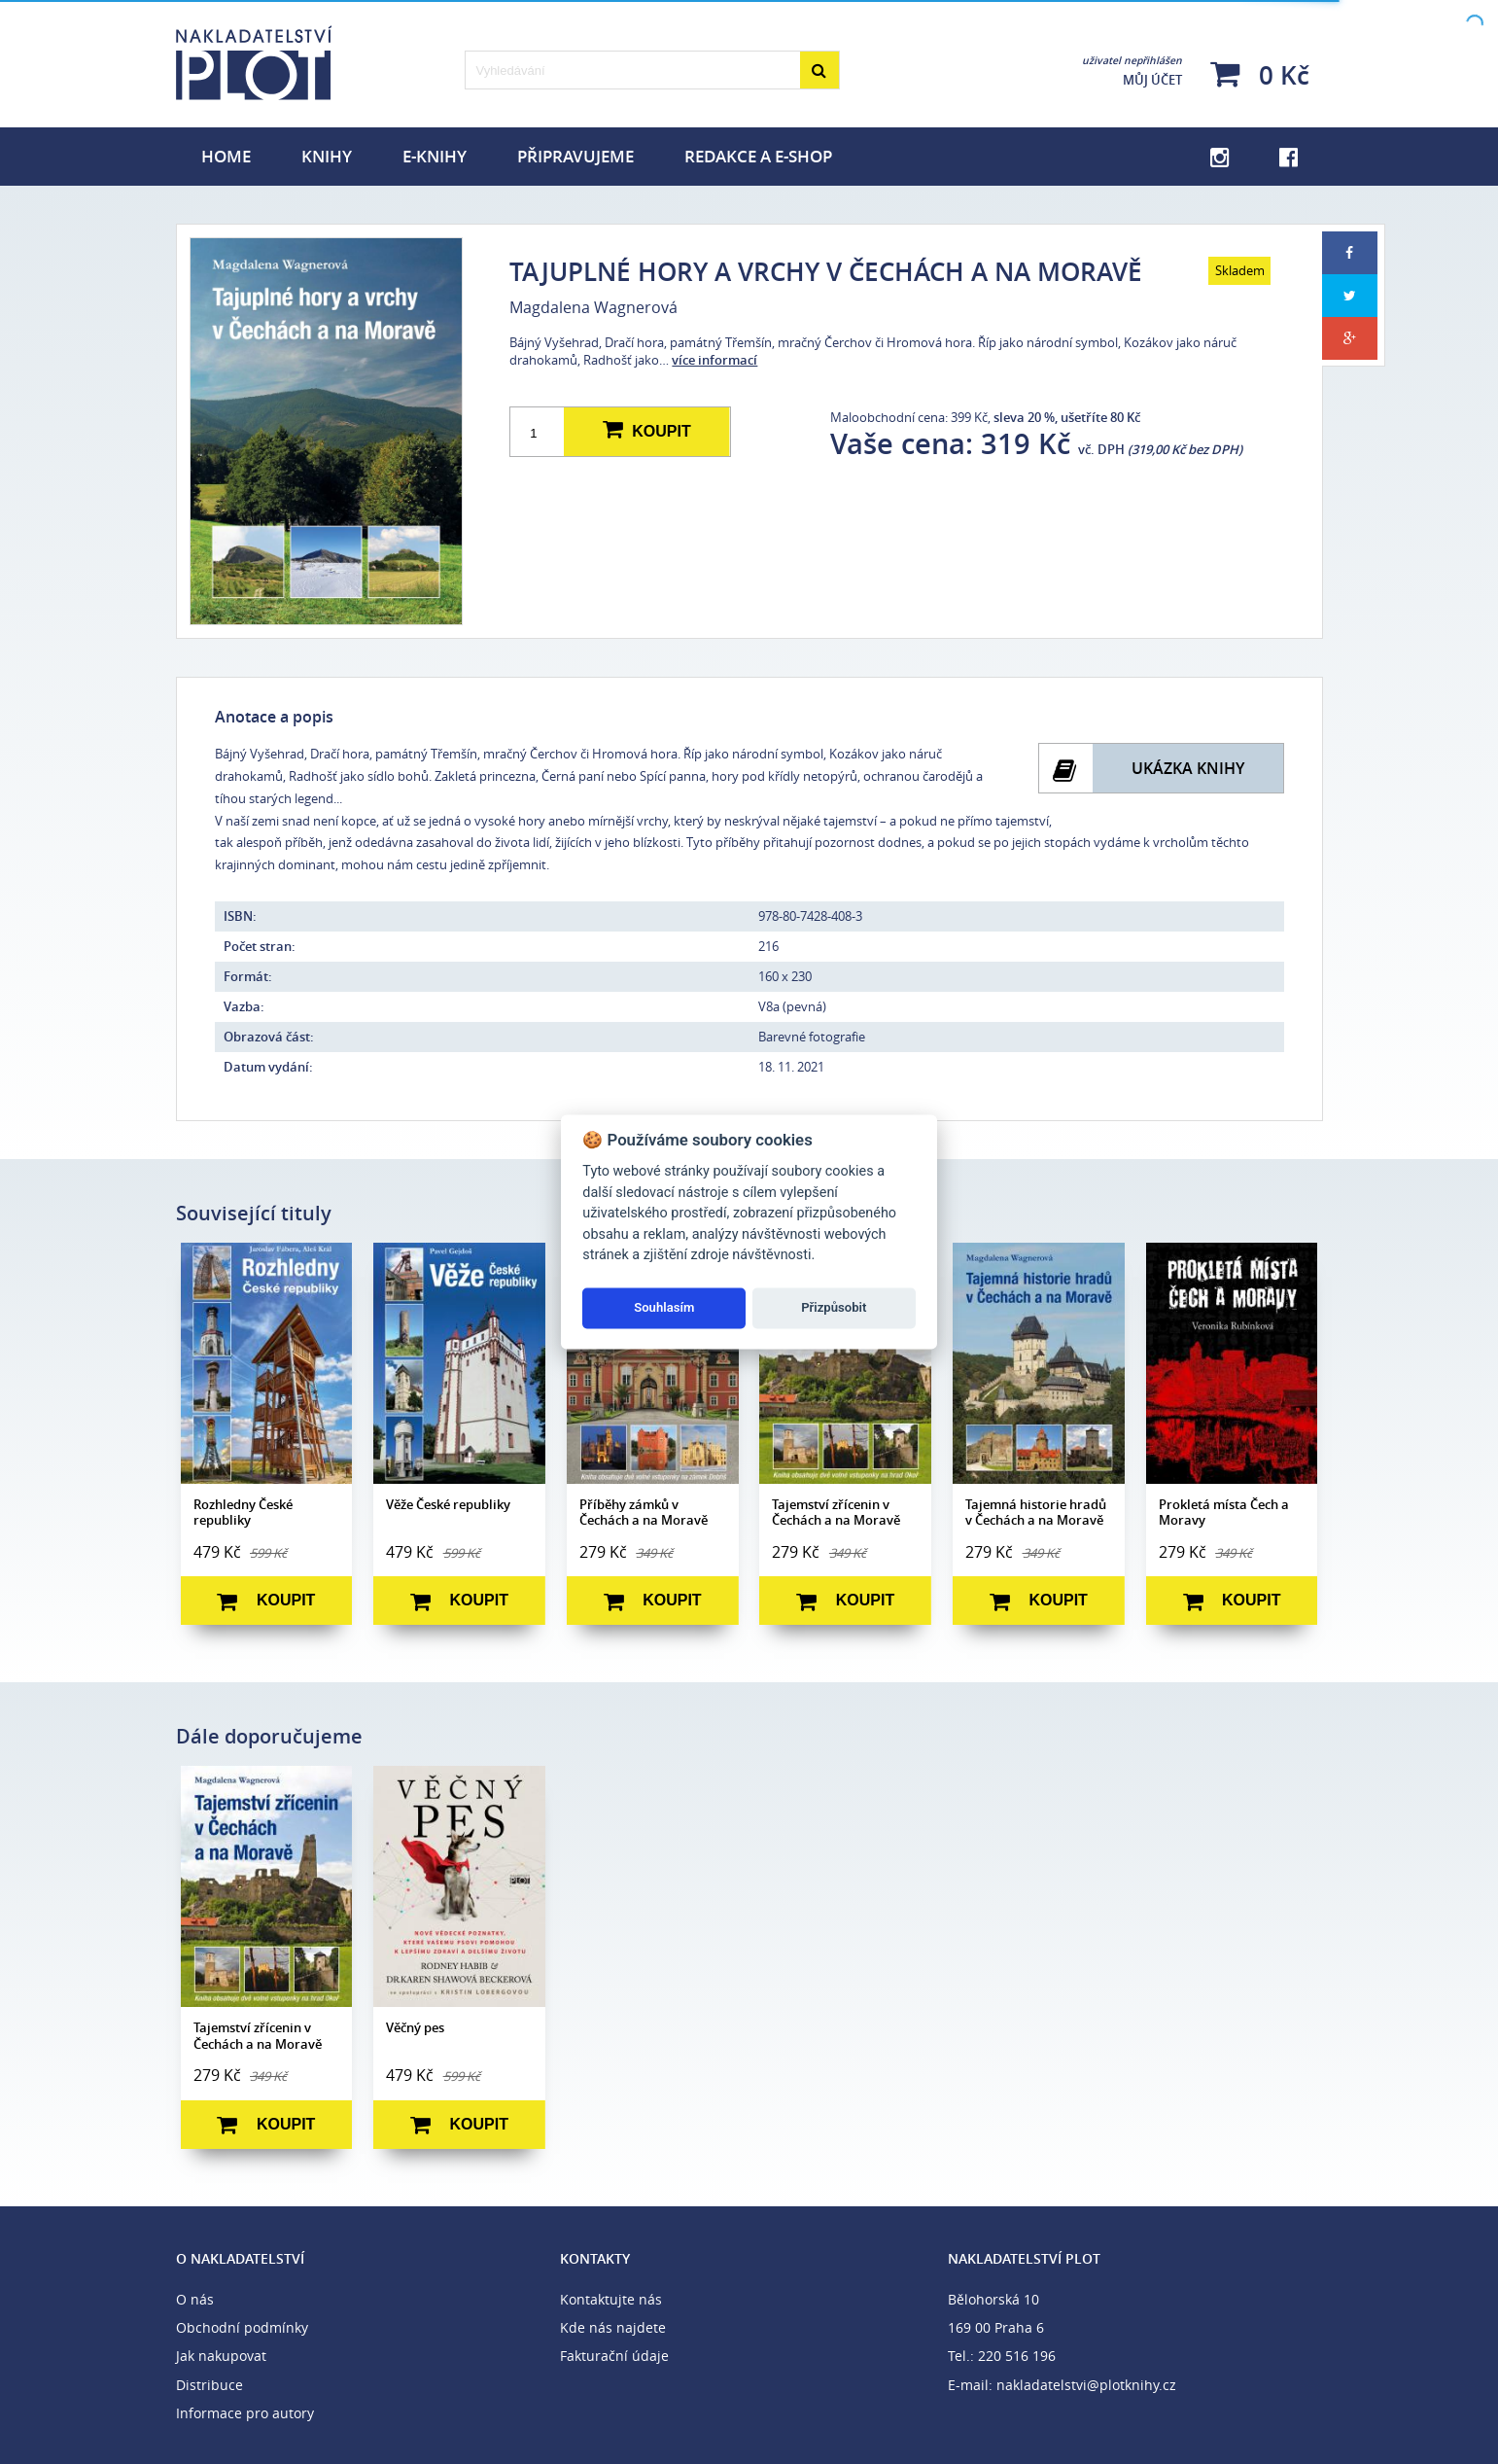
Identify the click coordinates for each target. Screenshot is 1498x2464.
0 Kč (1259, 74)
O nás (195, 2299)
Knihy (326, 156)
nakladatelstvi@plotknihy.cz (1086, 2385)
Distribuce (209, 2385)
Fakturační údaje (614, 2355)
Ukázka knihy (1188, 768)
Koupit (646, 431)
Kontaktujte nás (611, 2299)
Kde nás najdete (613, 2327)
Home (226, 156)
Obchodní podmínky (242, 2327)
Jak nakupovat (221, 2355)
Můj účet (1132, 70)
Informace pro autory (245, 2413)
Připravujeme (575, 156)
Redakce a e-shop (758, 156)
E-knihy (434, 156)
